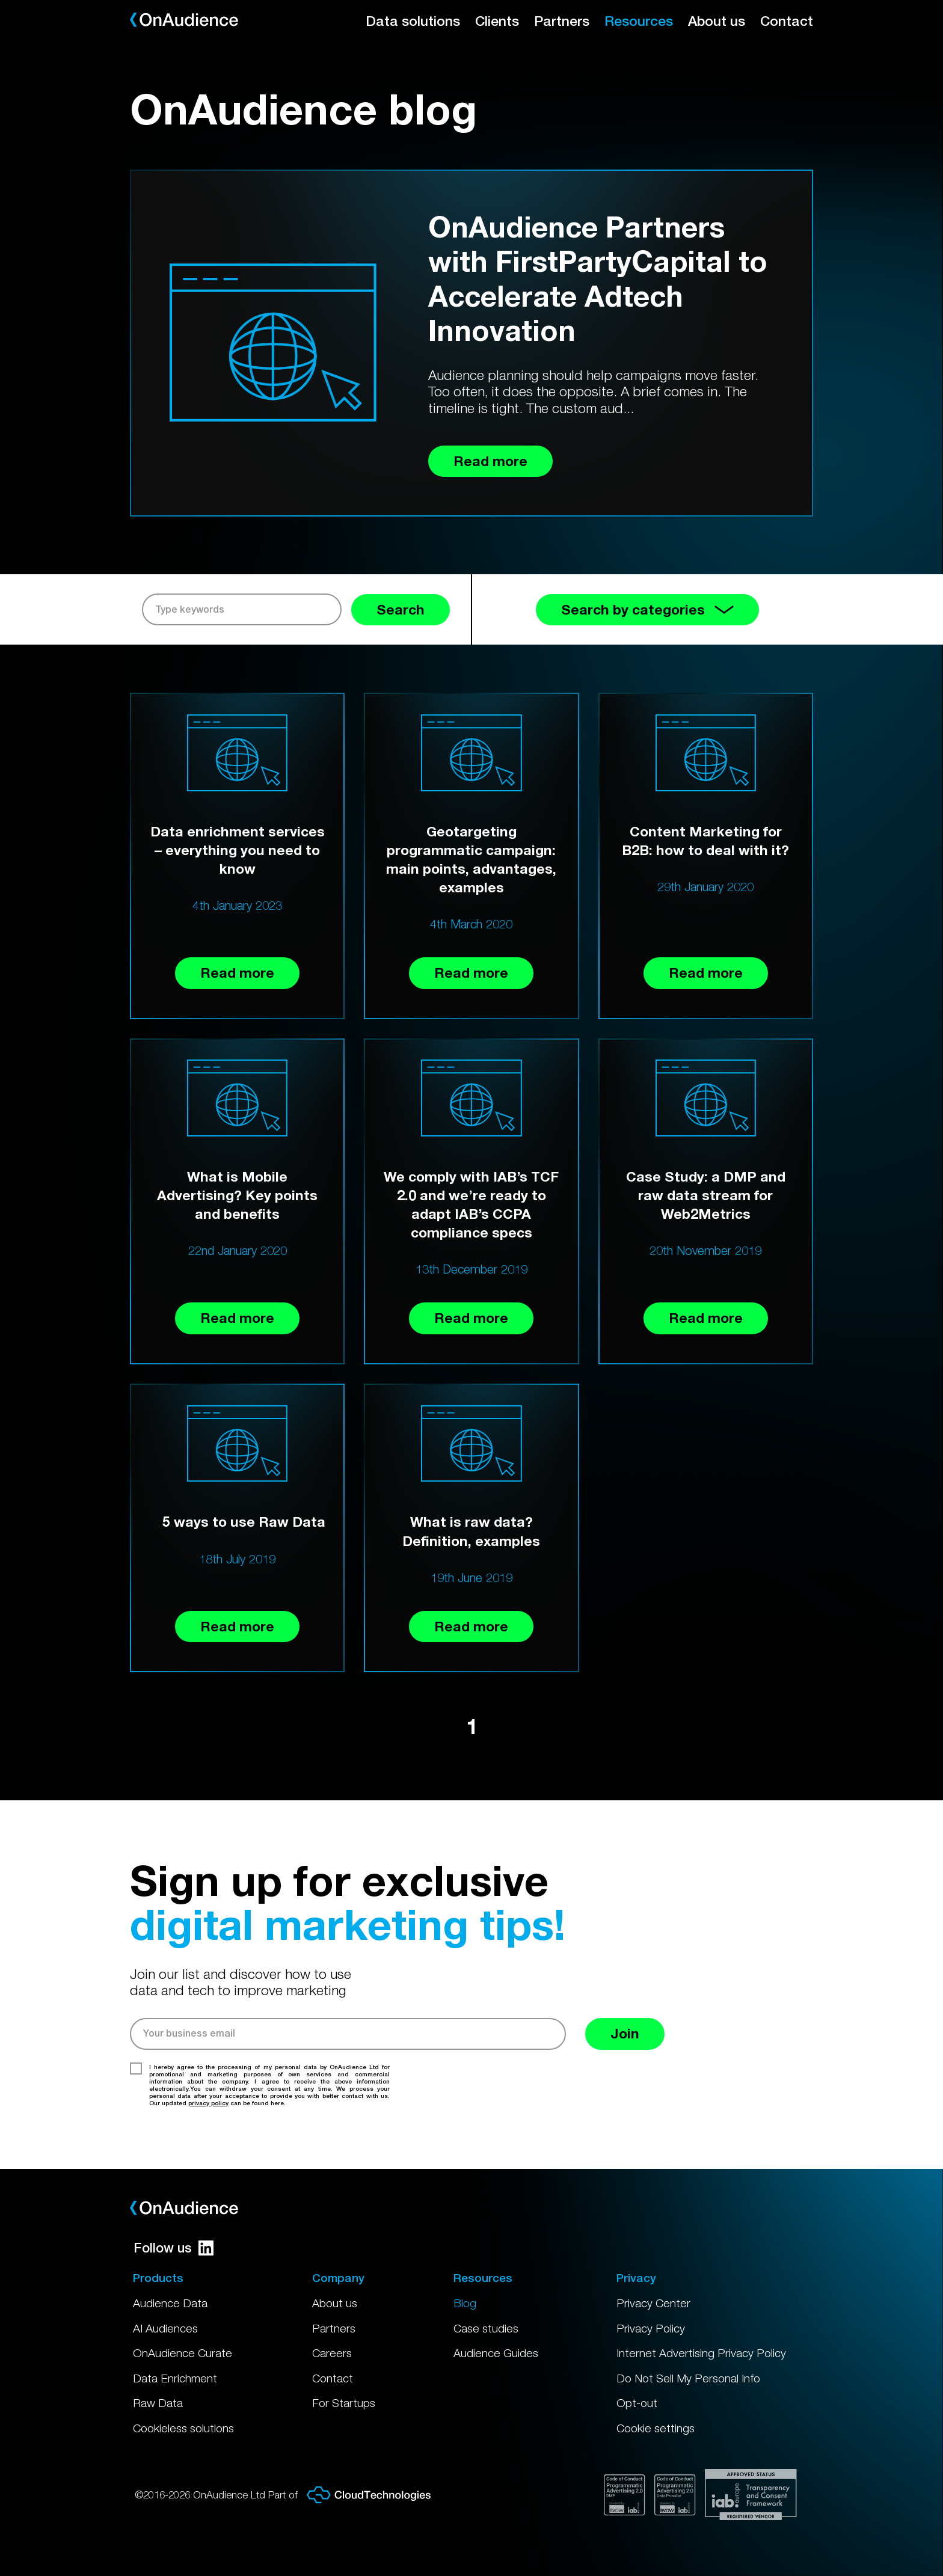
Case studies (485, 2328)
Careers (332, 2353)
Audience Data (170, 2303)
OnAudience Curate (182, 2353)
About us (716, 21)
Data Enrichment (175, 2378)
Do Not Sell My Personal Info (688, 2378)
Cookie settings (655, 2428)
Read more (237, 972)
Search (400, 609)
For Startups (343, 2402)
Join (624, 2033)
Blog (464, 2303)
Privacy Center (653, 2303)
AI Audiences (165, 2328)
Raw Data (158, 2402)
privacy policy (208, 2102)
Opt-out (636, 2402)
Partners (561, 21)
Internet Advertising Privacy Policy (701, 2353)
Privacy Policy (650, 2328)
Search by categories (647, 609)
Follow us (173, 2248)
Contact (786, 21)
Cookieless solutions (183, 2428)
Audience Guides (495, 2353)
